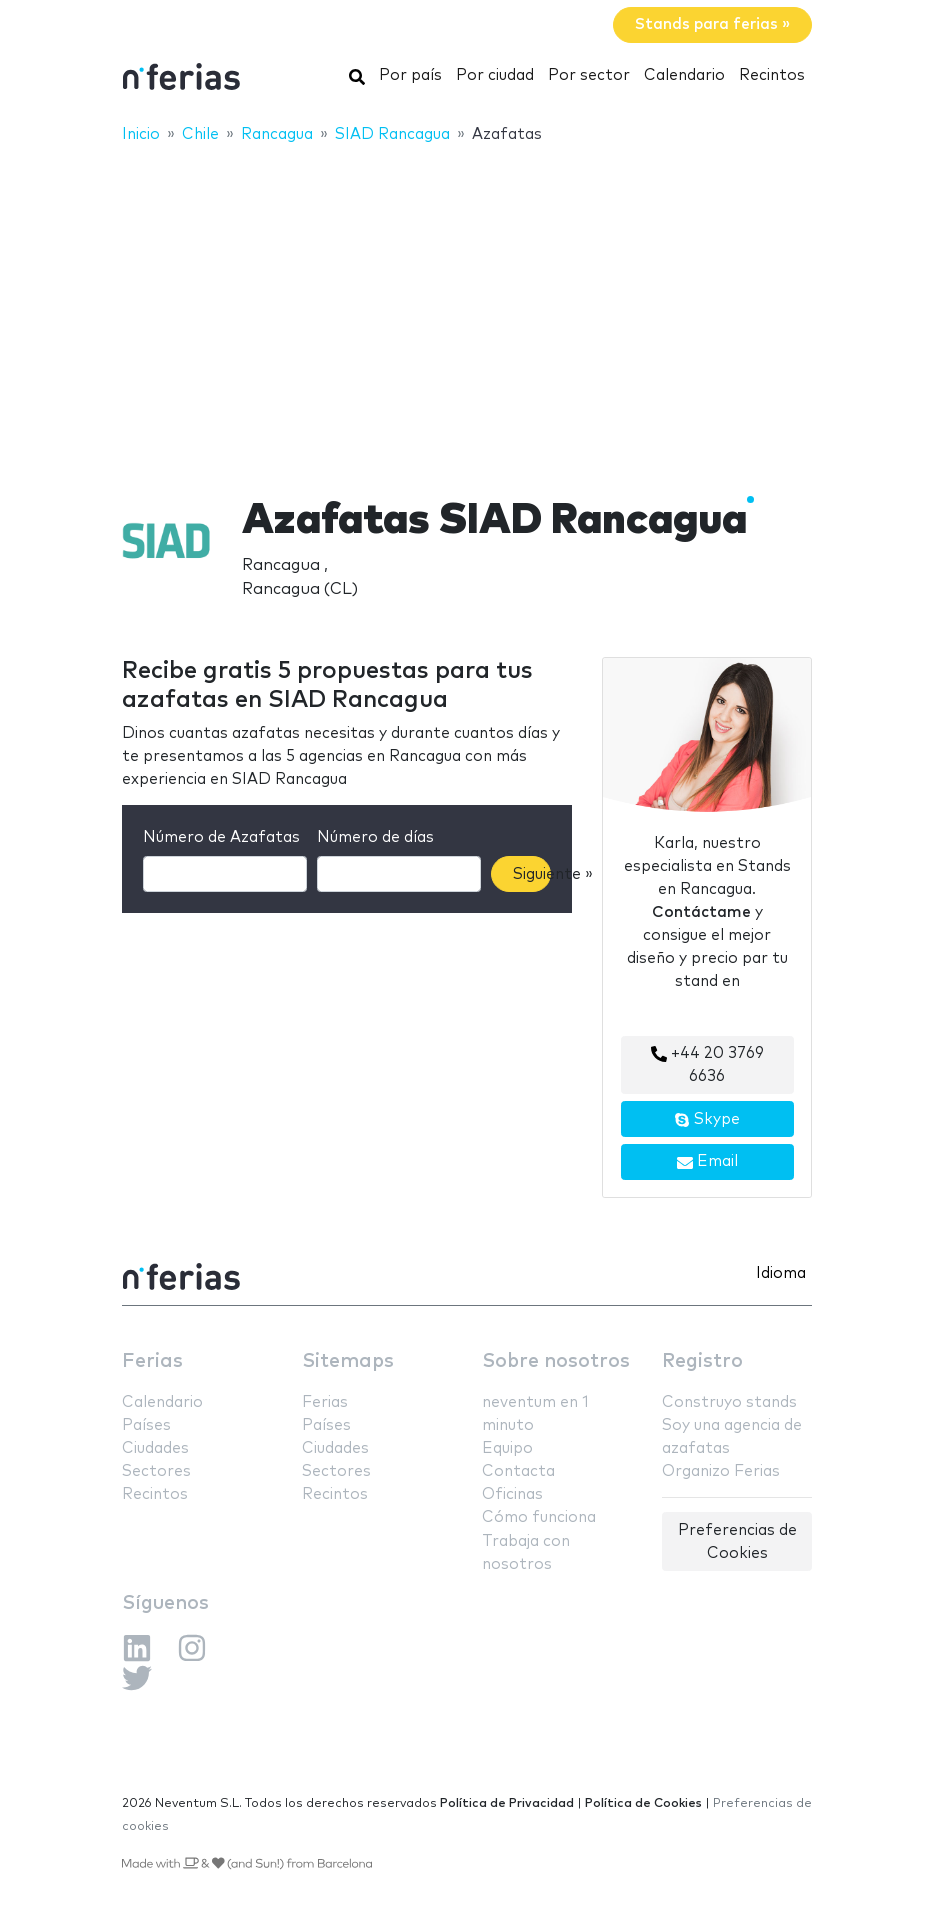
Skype (707, 1120)
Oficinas (512, 1494)
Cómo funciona (539, 1517)
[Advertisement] (467, 307)
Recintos (772, 75)
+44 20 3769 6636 (707, 1065)
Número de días (375, 837)
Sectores (156, 1471)
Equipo (507, 1448)
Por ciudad (495, 75)
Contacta (518, 1471)
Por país (410, 75)
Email (707, 1162)
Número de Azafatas (221, 837)
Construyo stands (729, 1402)
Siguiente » (532, 874)
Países (146, 1425)
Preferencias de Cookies (737, 1542)
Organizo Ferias (721, 1471)
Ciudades (155, 1448)
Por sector (589, 75)
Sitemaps (348, 1361)
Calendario (684, 75)
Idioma (781, 1273)
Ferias (152, 1361)
